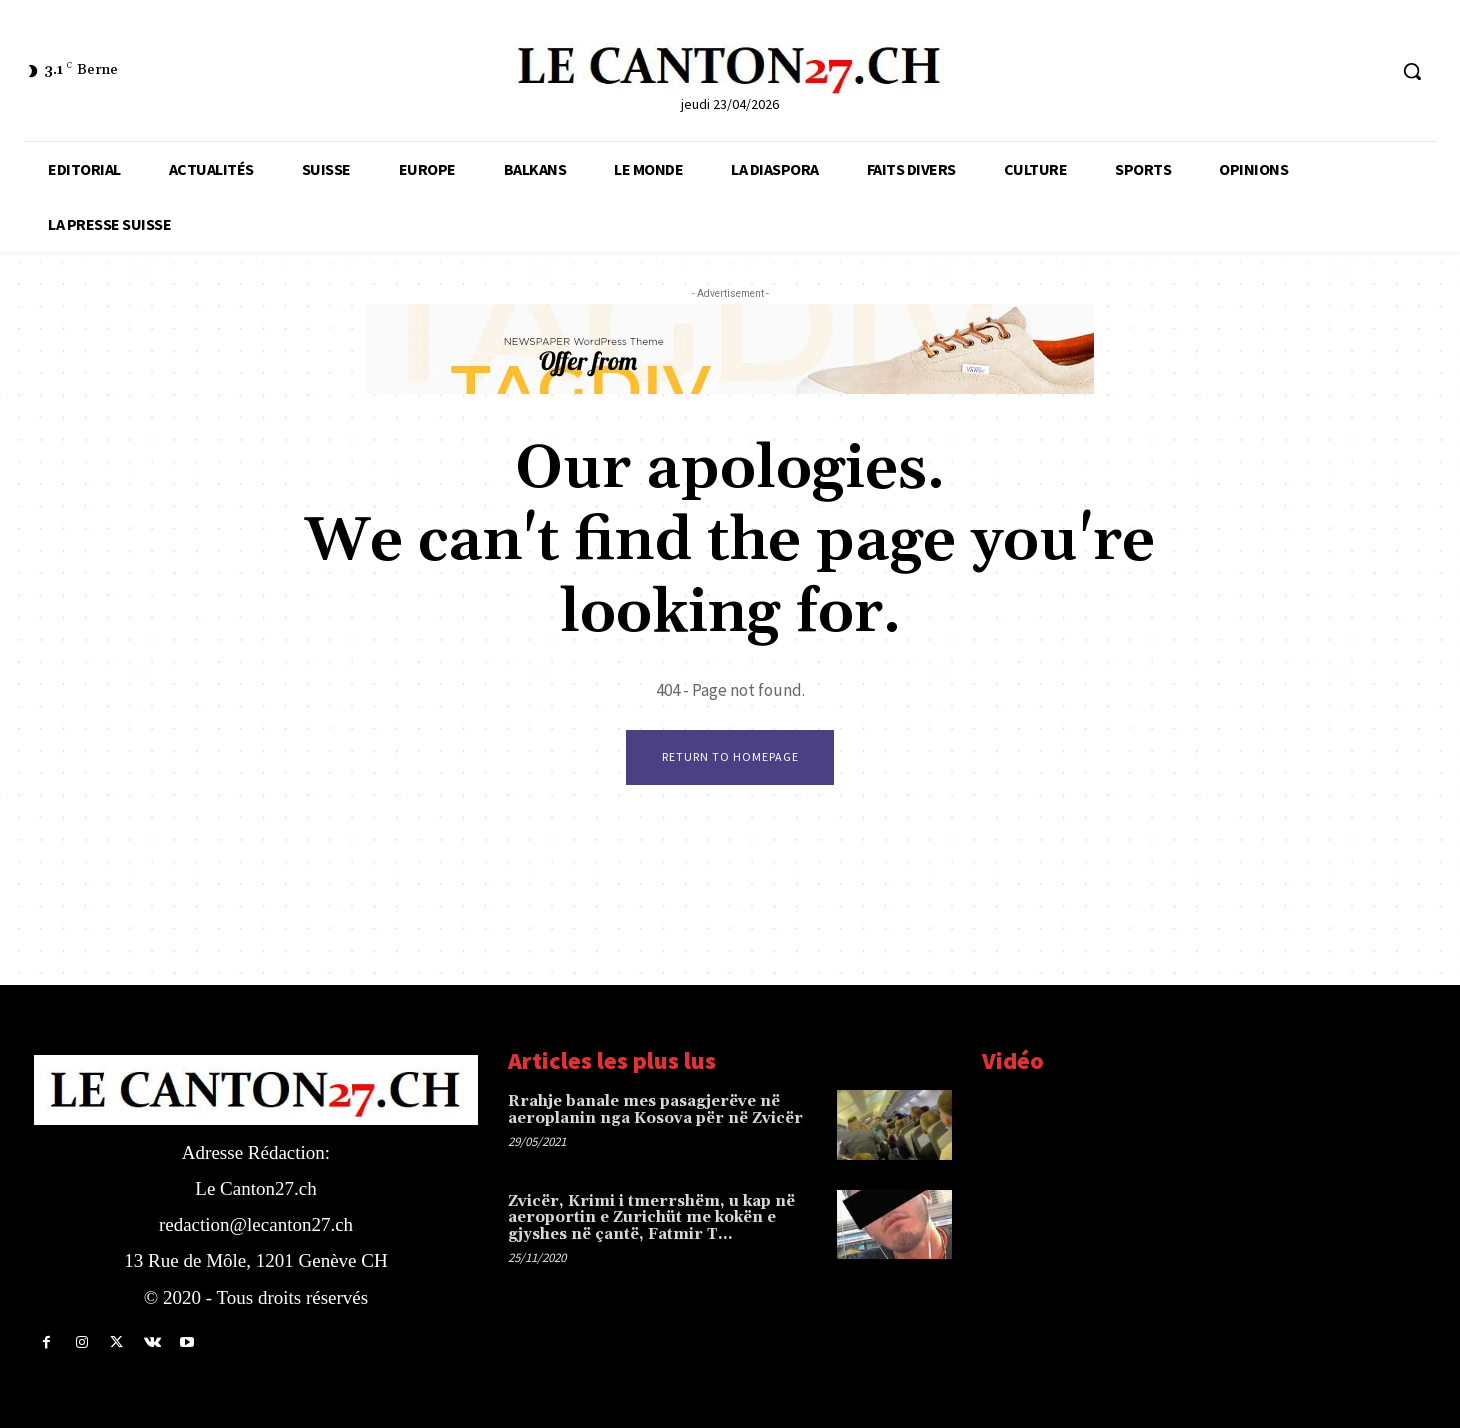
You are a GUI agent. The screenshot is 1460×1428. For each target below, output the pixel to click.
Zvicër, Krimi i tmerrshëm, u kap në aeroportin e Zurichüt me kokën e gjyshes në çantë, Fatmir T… (651, 1218)
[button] (1412, 71)
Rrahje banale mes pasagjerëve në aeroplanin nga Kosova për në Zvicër (655, 1110)
